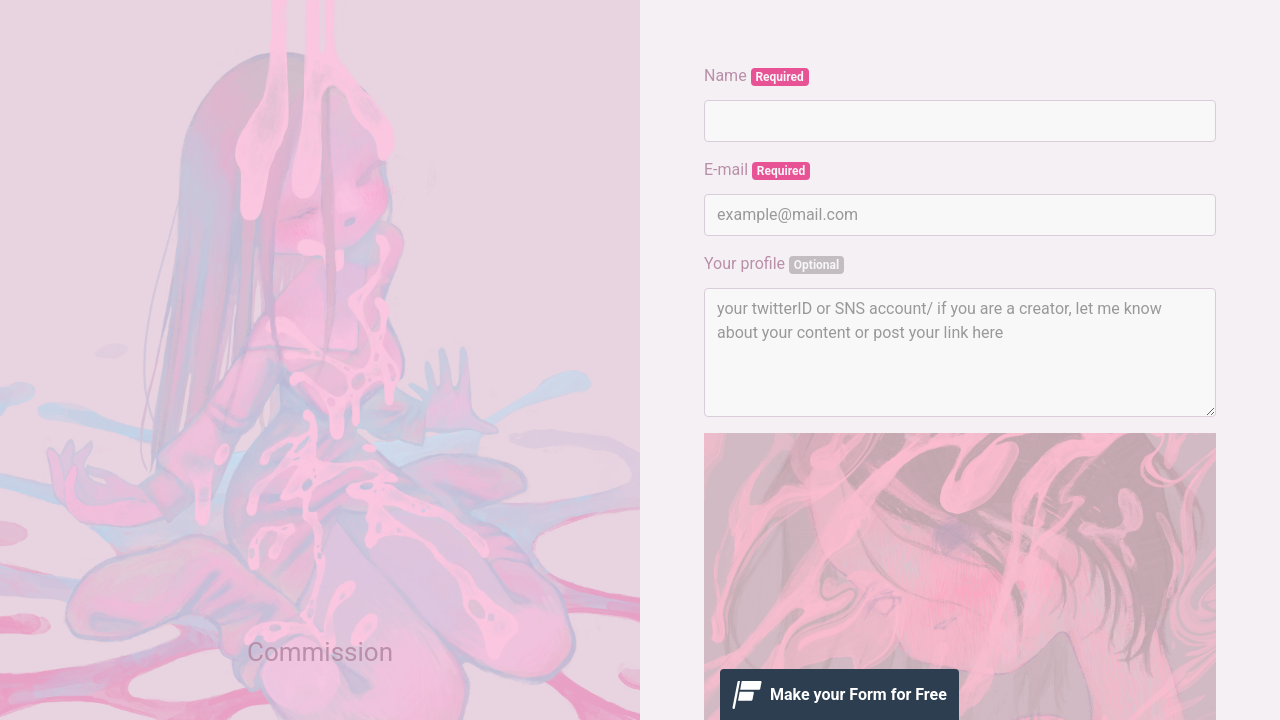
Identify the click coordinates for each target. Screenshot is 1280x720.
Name (756, 76)
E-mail (757, 170)
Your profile (774, 264)
